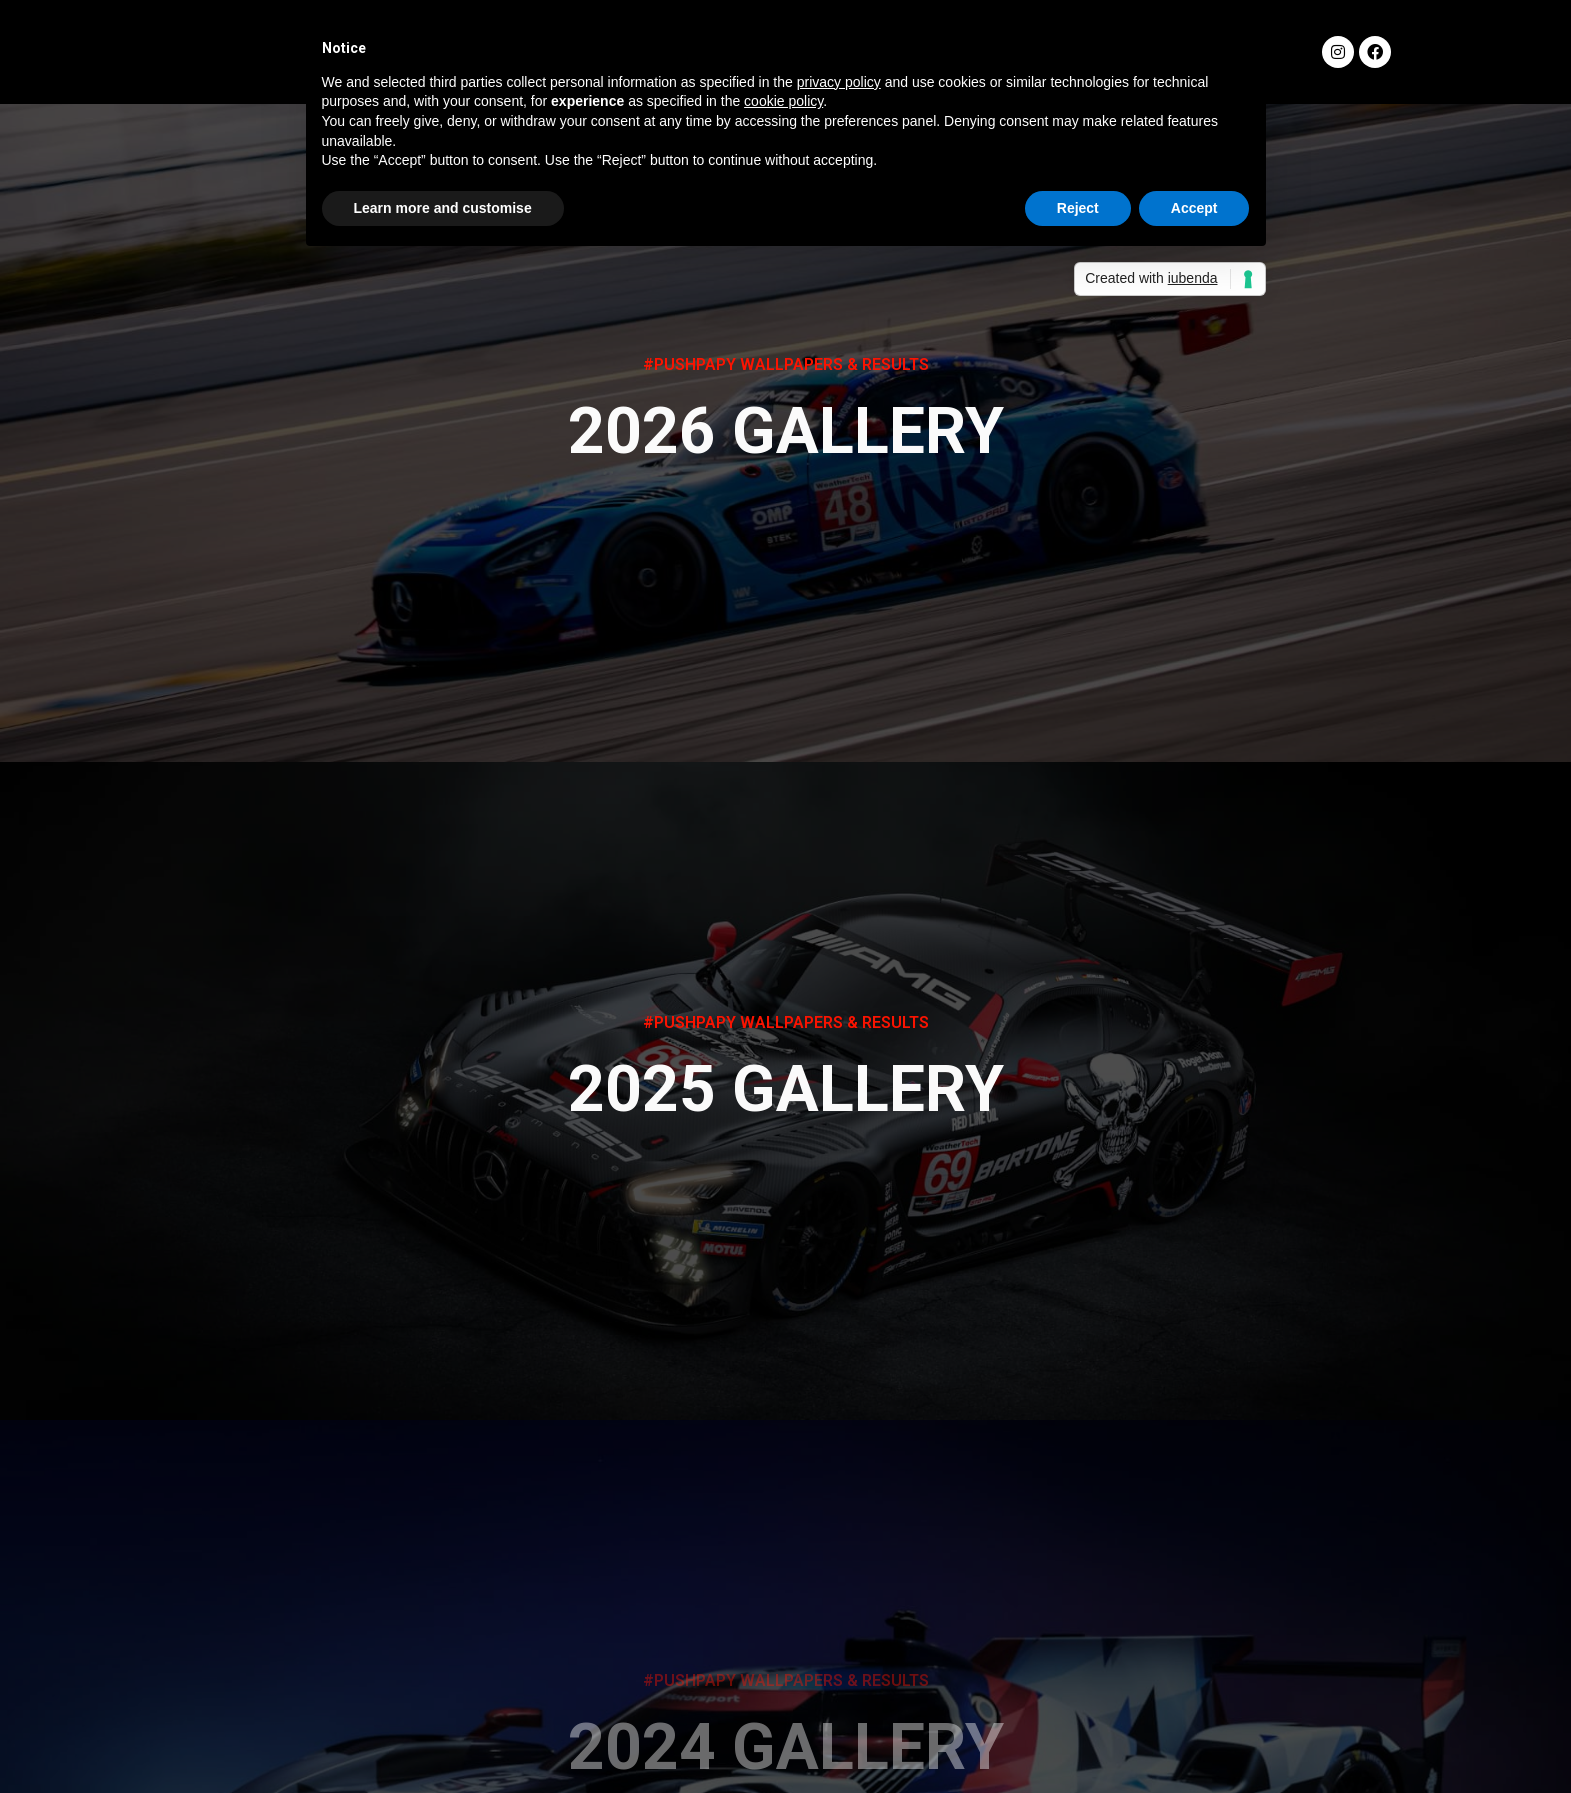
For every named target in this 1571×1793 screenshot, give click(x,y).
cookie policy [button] (783, 101)
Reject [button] (1078, 208)
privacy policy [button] (839, 82)
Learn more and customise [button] (443, 208)
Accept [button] (1194, 208)
